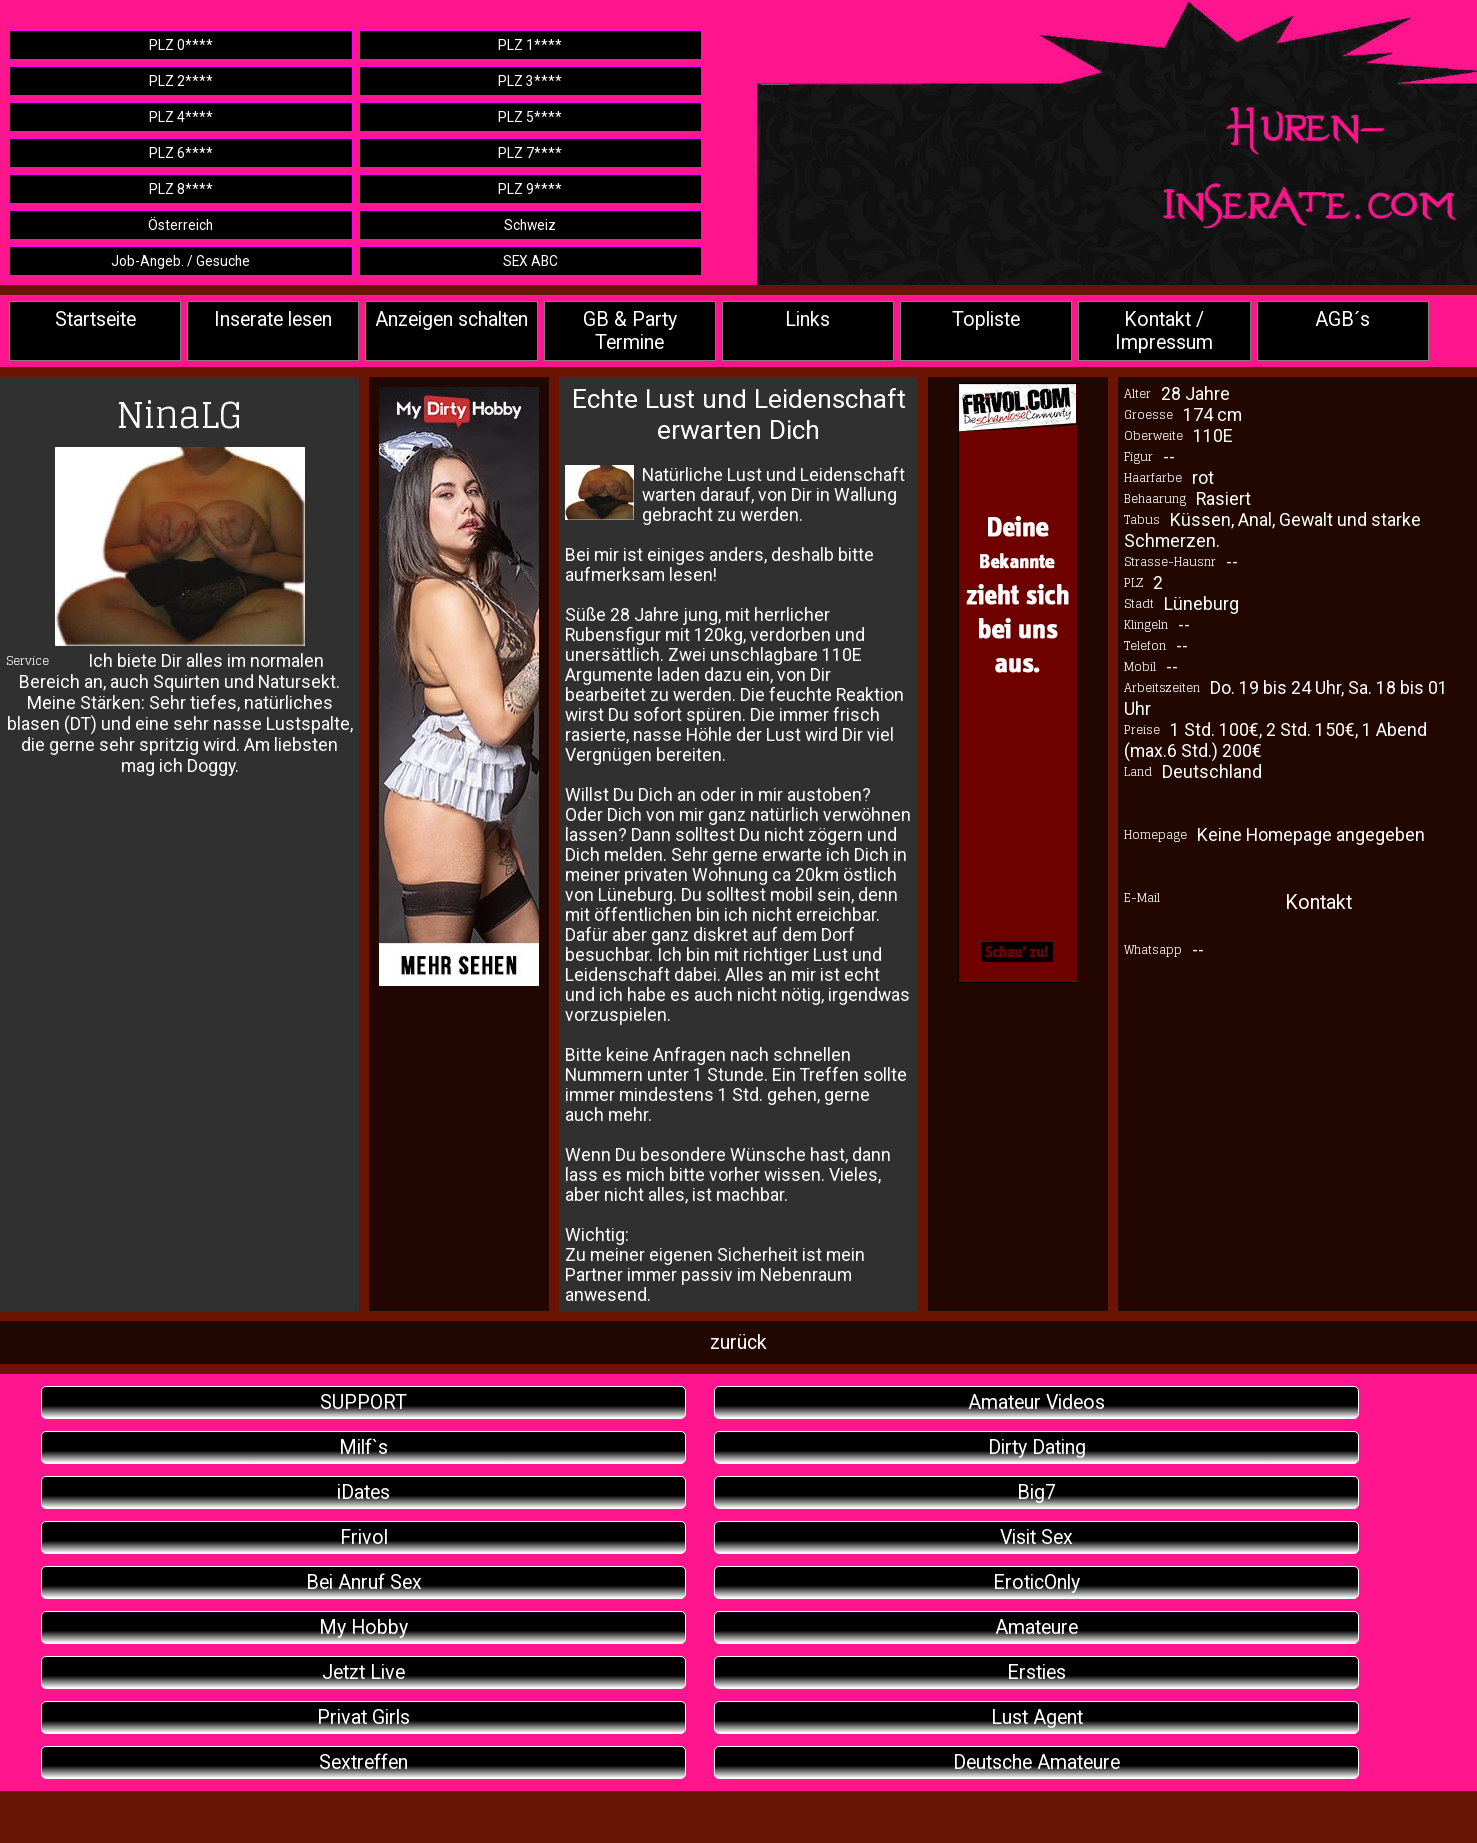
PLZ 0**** (181, 45)
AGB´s (1342, 319)
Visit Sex (1036, 1537)
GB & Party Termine (630, 331)
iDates (363, 1492)
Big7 (1036, 1492)
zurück (738, 1342)
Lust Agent (1037, 1717)
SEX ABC (530, 261)
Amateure (1036, 1627)
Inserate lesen (273, 319)
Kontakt (1318, 902)
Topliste (986, 319)
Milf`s (363, 1447)
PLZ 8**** (181, 189)
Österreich (180, 225)
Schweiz (530, 225)
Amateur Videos (1036, 1402)
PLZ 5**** (530, 117)
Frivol (364, 1537)
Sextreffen (363, 1762)
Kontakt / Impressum (1164, 331)
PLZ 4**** (181, 117)
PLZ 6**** (181, 153)
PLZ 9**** (530, 189)
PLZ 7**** (530, 153)
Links (807, 319)
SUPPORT (363, 1402)
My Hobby (363, 1627)
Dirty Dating (1037, 1447)
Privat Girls (363, 1717)
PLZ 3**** (530, 81)
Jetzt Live (363, 1672)
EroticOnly (1036, 1582)
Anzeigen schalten (451, 319)
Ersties (1036, 1672)
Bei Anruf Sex (364, 1582)
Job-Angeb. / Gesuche (180, 261)
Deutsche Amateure (1036, 1762)
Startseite (95, 319)
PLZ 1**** (530, 45)
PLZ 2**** (181, 81)
